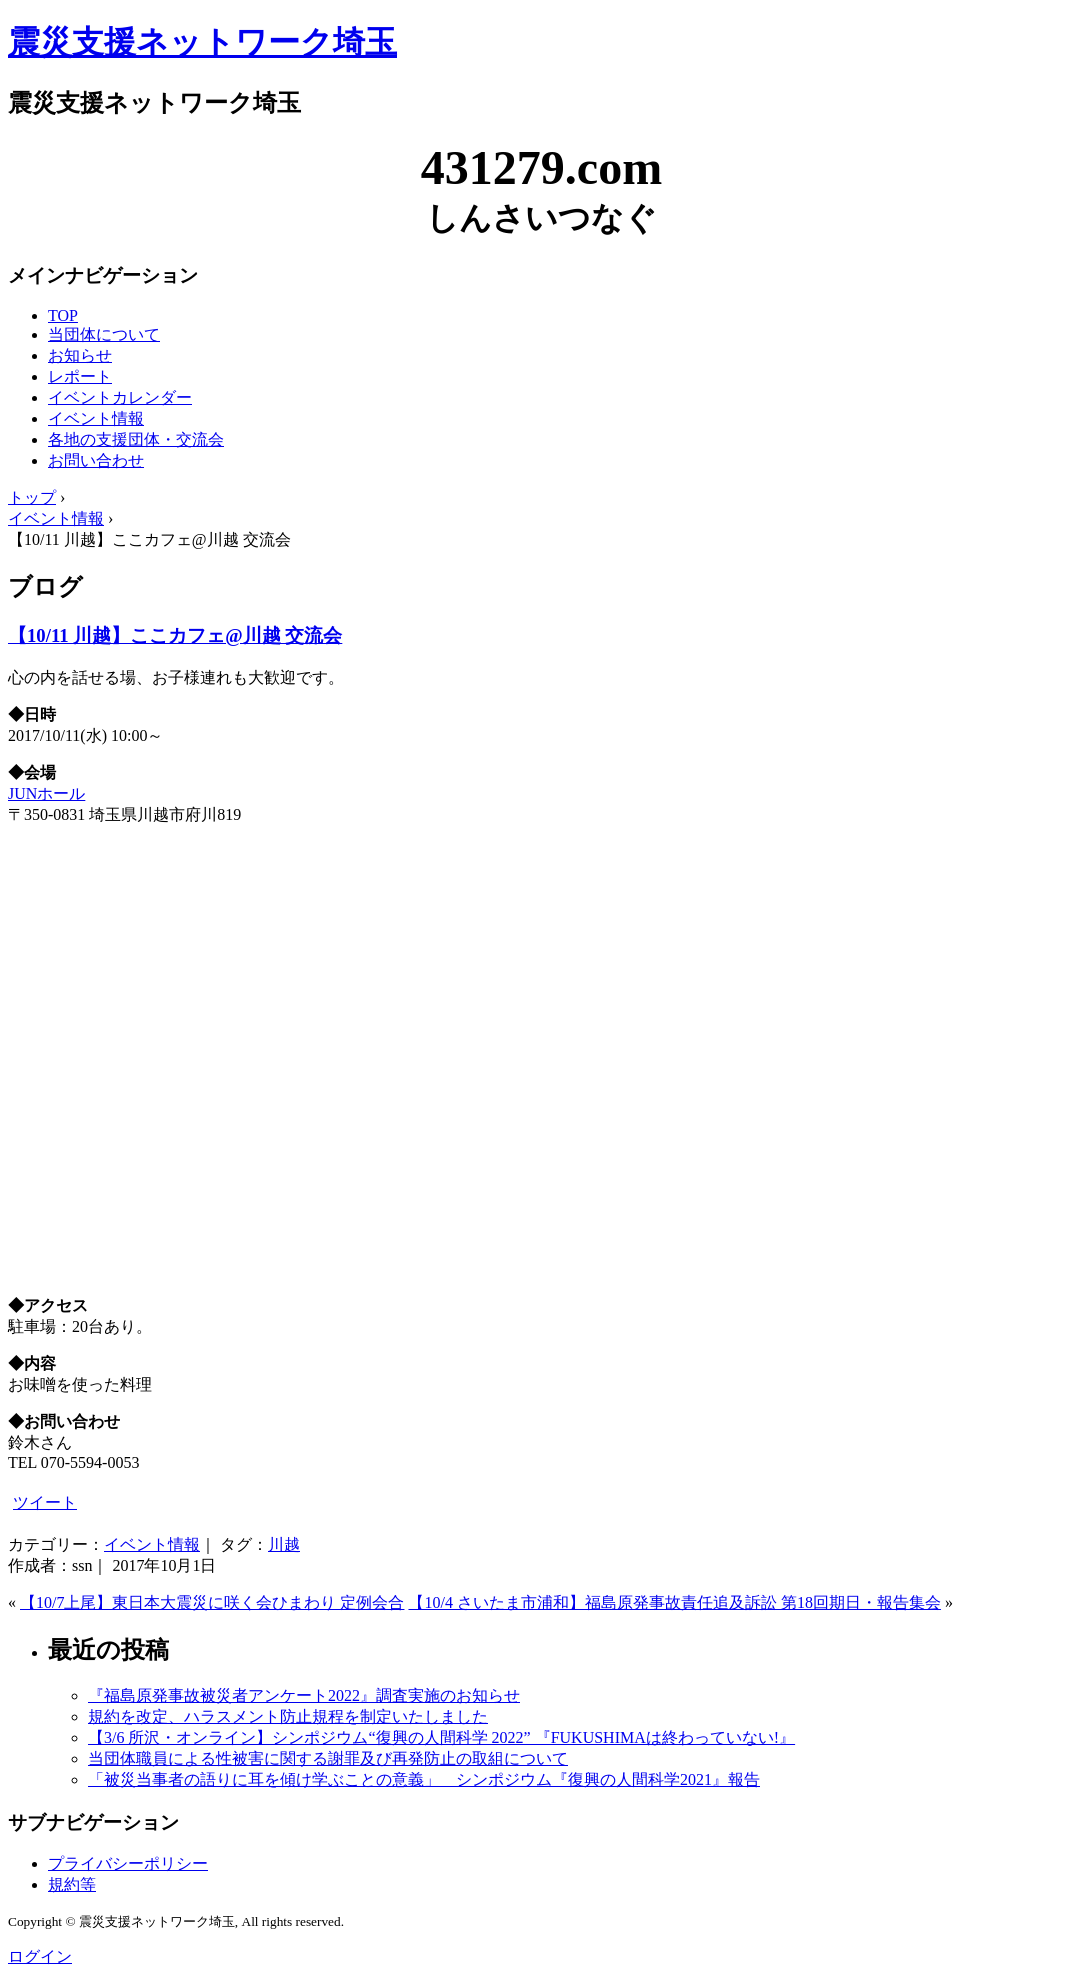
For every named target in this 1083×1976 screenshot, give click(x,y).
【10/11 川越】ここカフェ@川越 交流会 (175, 635)
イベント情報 (96, 418)
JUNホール (46, 793)
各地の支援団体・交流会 (136, 439)
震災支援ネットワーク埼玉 (202, 42)
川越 (284, 1544)
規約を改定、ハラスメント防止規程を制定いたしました (288, 1716)
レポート (80, 376)
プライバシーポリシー (128, 1863)
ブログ (45, 587)
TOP (63, 315)
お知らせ (80, 355)
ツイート (45, 1502)
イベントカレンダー (120, 397)
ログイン (40, 1956)
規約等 (72, 1884)
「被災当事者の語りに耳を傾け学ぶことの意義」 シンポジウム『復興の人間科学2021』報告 (424, 1779)
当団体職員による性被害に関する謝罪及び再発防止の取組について (328, 1758)
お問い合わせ (96, 460)
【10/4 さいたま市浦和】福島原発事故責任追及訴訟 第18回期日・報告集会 (674, 1602)
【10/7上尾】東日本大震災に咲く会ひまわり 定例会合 (212, 1602)
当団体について (104, 334)
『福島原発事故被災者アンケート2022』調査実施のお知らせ (304, 1695)
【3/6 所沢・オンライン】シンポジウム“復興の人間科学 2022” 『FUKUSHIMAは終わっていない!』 (441, 1737)
